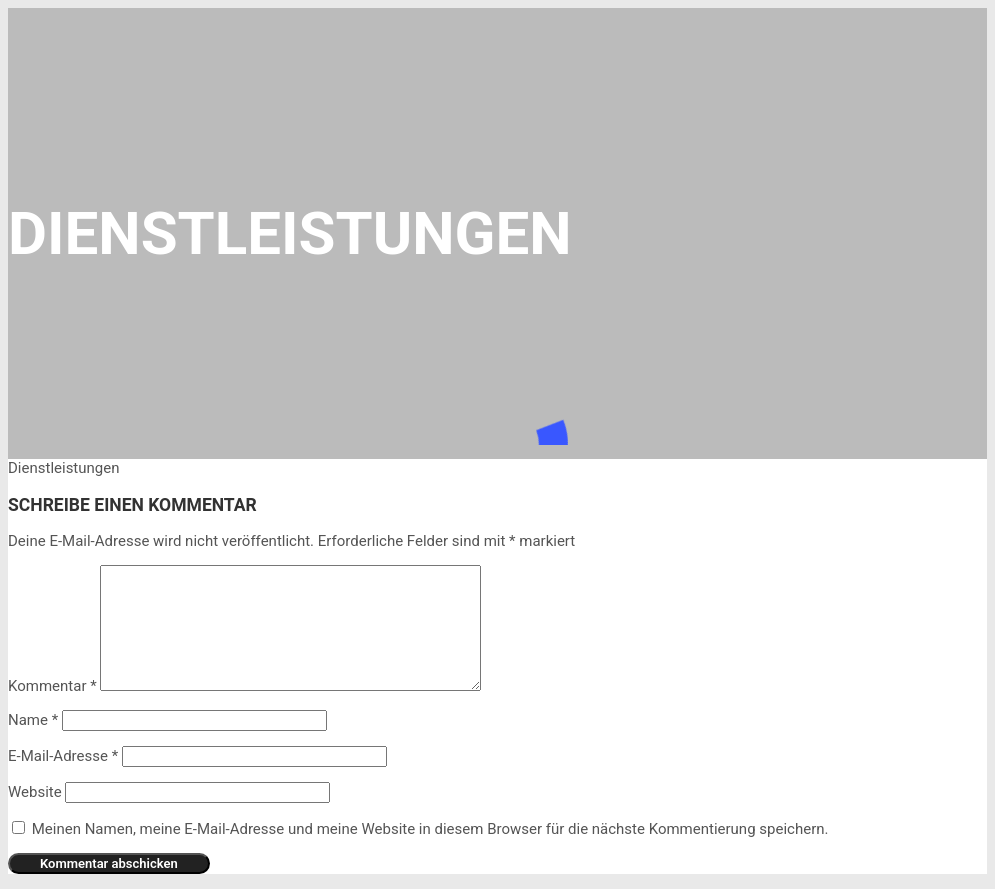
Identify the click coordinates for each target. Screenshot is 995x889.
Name (33, 720)
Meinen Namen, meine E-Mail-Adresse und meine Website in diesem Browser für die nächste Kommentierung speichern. (430, 829)
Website (35, 792)
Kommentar (52, 686)
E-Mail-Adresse (63, 756)
